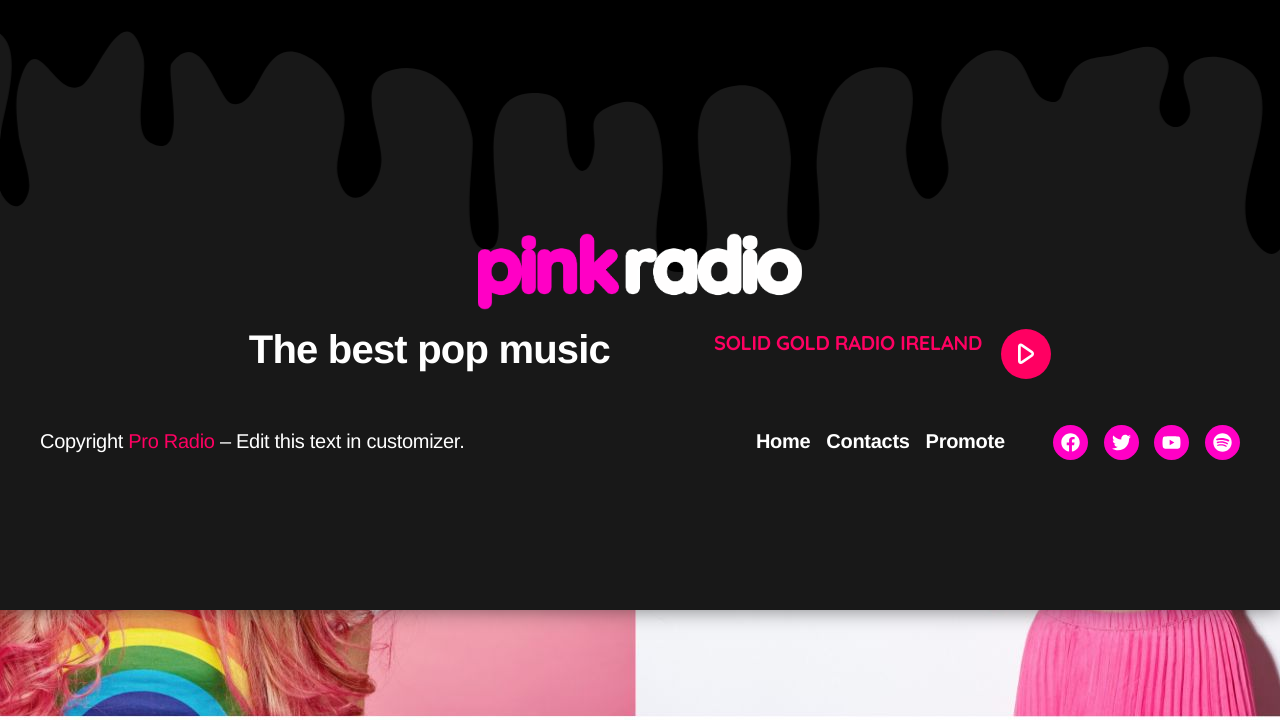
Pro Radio (171, 442)
